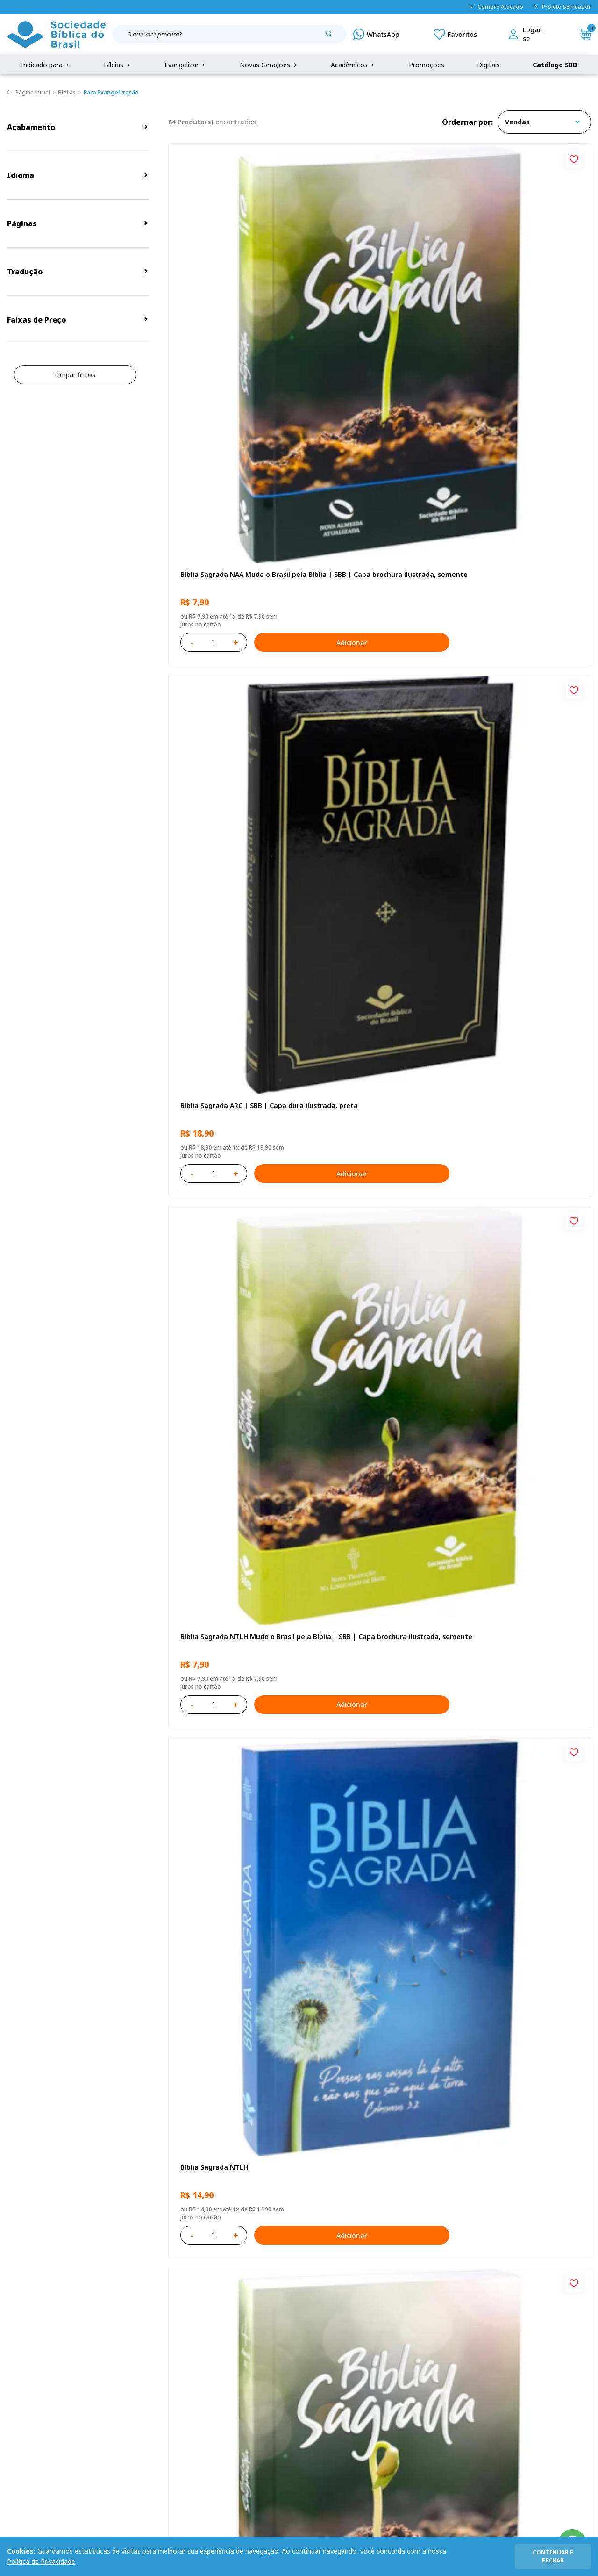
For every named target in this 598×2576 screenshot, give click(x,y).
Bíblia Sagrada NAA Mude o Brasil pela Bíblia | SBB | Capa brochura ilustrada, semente (233, 294)
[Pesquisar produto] (332, 37)
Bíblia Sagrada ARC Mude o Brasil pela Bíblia (375, 538)
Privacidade (101, 2356)
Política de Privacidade (41, 2561)
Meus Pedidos (227, 2373)
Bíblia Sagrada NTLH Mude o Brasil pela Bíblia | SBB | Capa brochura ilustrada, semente (521, 294)
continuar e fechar (553, 2556)
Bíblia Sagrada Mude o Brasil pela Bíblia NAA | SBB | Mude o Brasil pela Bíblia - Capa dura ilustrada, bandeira (519, 1269)
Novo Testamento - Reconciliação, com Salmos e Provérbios (235, 782)
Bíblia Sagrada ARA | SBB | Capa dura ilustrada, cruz (517, 2001)
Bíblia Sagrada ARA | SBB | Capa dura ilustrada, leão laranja (231, 1757)
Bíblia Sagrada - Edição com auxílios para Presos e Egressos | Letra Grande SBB (375, 1757)
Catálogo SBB (555, 64)
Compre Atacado (495, 7)
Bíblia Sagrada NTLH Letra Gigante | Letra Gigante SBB (511, 1026)
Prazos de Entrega (112, 2407)
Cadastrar (500, 2278)
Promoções (426, 64)
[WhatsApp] (376, 34)
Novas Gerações (269, 64)
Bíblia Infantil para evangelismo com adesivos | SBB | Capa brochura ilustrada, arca (518, 782)
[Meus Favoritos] (455, 34)
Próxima (421, 2129)
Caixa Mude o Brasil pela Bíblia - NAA (374, 1513)
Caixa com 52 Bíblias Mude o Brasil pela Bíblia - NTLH (235, 2001)
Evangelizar (185, 64)
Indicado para (46, 64)
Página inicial (32, 92)
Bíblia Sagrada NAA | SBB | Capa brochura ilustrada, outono (231, 1026)
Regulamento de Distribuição (128, 2373)
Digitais (488, 64)
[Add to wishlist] (289, 158)
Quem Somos (28, 2356)
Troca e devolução (112, 2390)
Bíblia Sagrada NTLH (212, 533)
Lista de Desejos (232, 2390)
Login (214, 2356)
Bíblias (118, 64)
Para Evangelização (111, 92)
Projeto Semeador (562, 7)
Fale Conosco (312, 2356)
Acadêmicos (353, 64)
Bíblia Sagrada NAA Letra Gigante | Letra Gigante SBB (377, 782)
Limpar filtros (75, 374)
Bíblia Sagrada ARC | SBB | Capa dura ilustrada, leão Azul (374, 1269)
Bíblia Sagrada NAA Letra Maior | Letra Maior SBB (376, 1026)
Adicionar (273, 357)
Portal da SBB (28, 2390)
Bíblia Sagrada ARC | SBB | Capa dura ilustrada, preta (374, 294)
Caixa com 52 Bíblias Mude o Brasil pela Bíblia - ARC (235, 1513)
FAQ (13, 2373)
